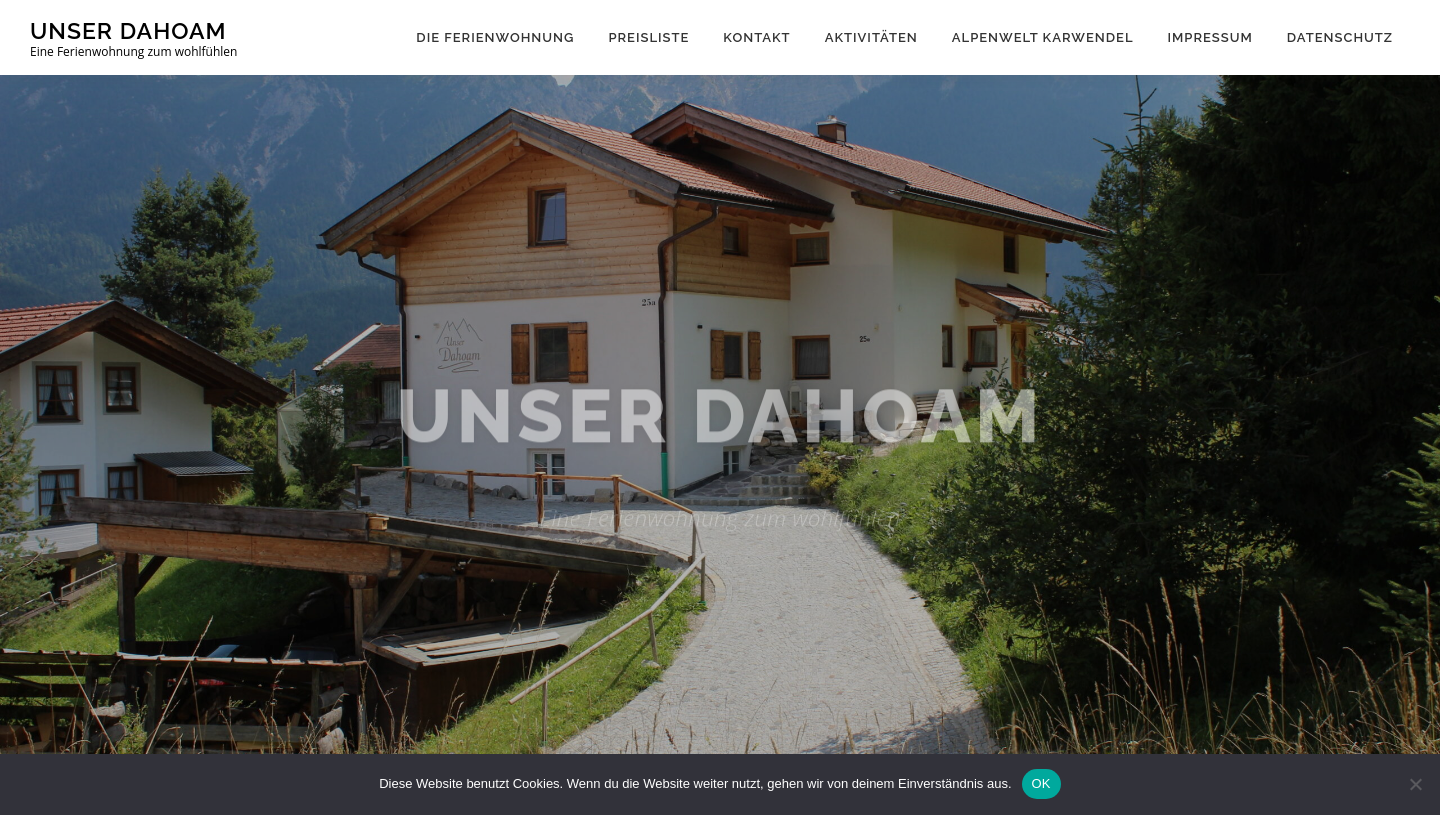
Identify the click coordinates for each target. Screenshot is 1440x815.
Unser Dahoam (128, 30)
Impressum (1209, 37)
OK (1041, 783)
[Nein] (1415, 784)
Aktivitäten (871, 37)
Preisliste (648, 37)
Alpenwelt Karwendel (1043, 37)
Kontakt (756, 37)
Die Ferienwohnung (495, 37)
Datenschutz (1340, 37)
